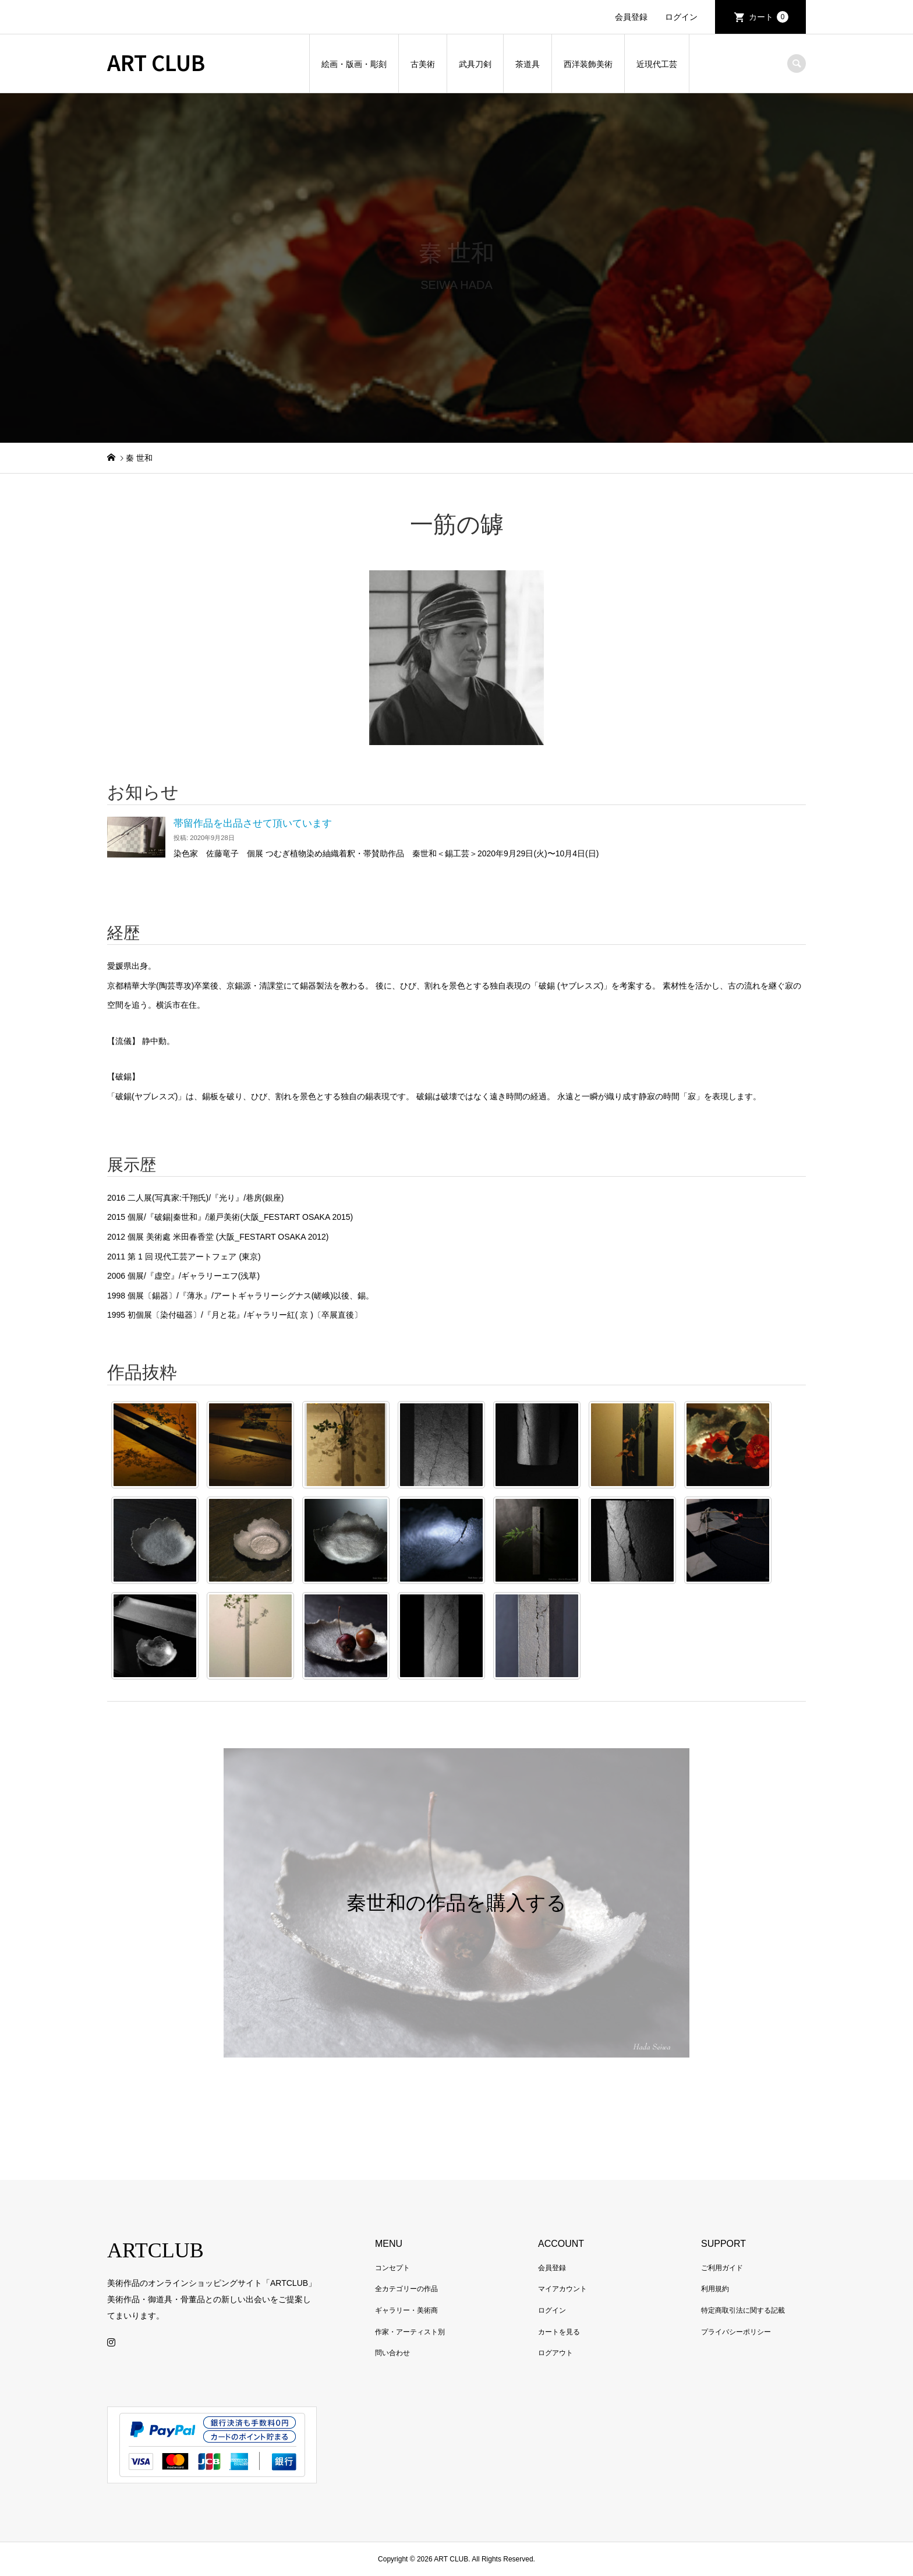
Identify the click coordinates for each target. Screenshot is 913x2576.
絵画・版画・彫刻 (354, 64)
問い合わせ (392, 2353)
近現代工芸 (656, 64)
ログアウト (555, 2353)
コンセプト (392, 2268)
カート (768, 17)
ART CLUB (156, 62)
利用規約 (715, 2289)
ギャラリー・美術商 (406, 2310)
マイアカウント (562, 2289)
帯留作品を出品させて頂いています (253, 823)
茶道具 (527, 64)
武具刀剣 (475, 64)
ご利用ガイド (722, 2268)
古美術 (423, 64)
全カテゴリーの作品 (406, 2289)
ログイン (681, 17)
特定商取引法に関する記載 (743, 2310)
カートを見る (559, 2332)
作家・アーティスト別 (410, 2332)
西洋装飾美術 (588, 64)
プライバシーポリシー (736, 2332)
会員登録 (631, 17)
